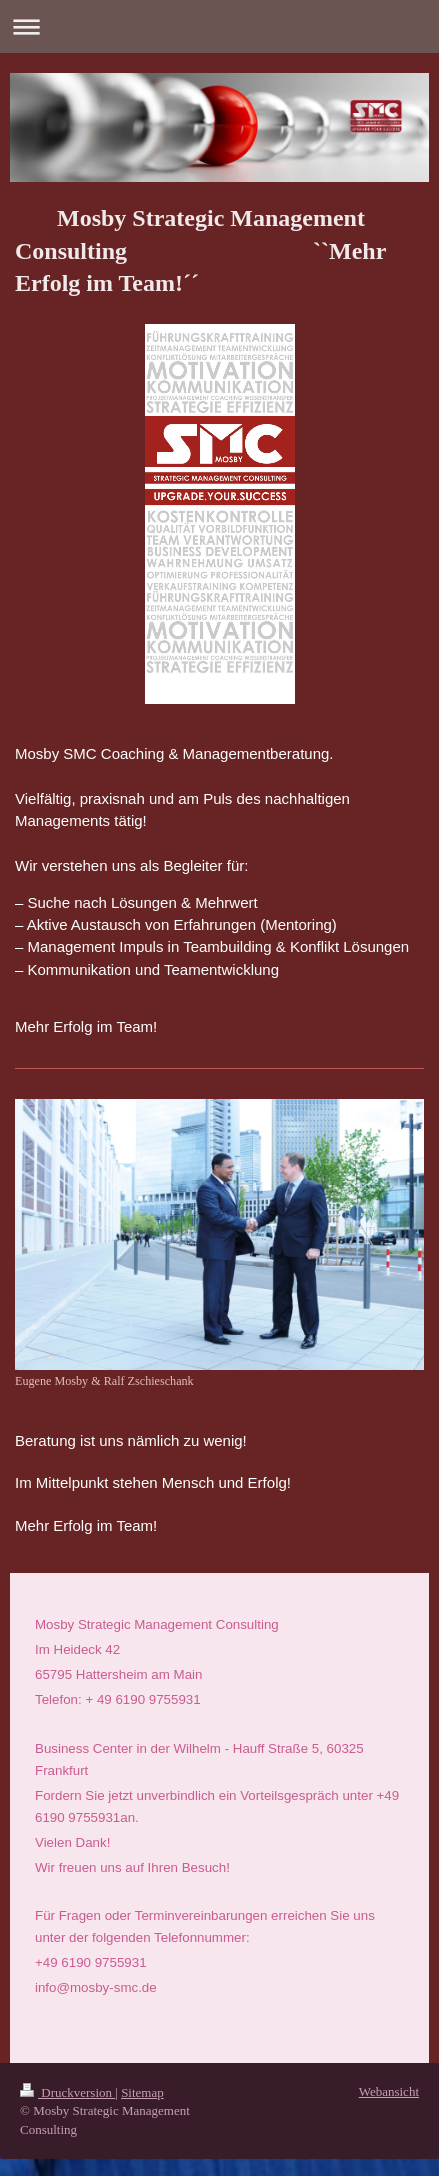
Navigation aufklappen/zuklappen (219, 26)
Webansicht (389, 2078)
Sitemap (142, 2079)
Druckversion (67, 2079)
